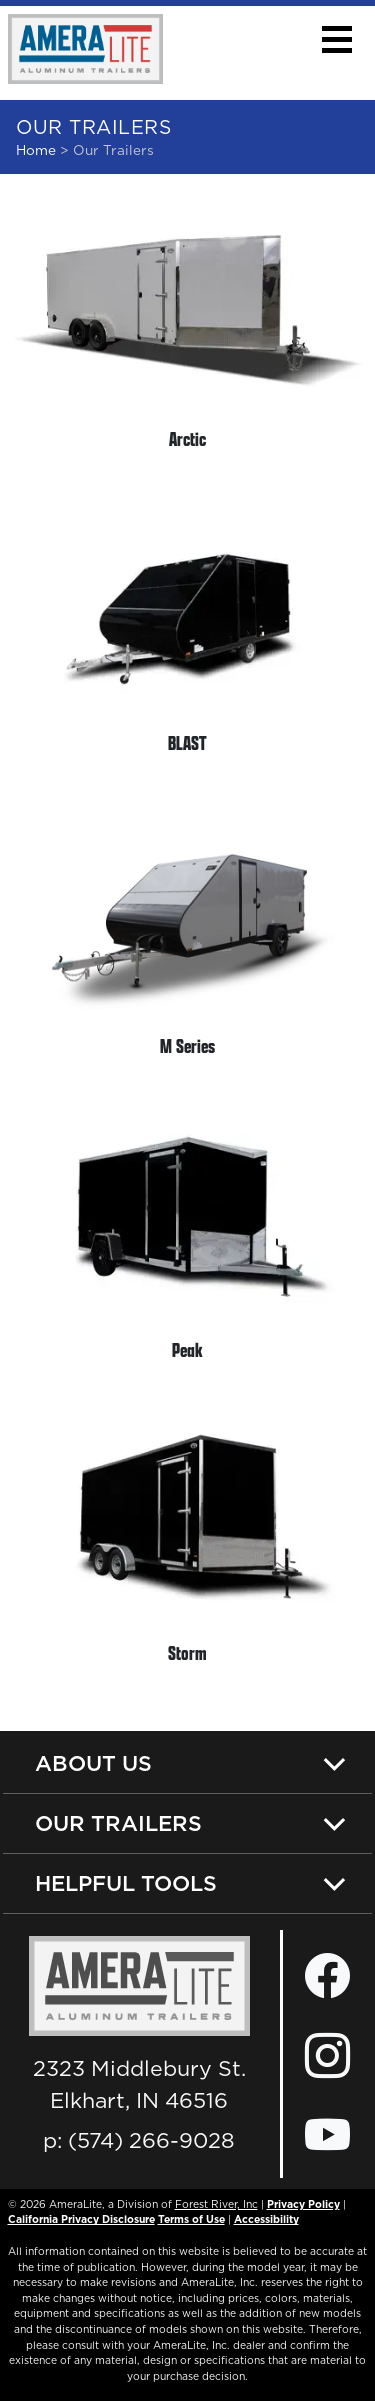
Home (36, 150)
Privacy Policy (303, 2204)
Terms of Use (191, 2219)
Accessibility (266, 2219)
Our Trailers (118, 1823)
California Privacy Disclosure (81, 2219)
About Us (93, 1763)
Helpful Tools (126, 1883)
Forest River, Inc (216, 2204)
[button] (336, 39)
